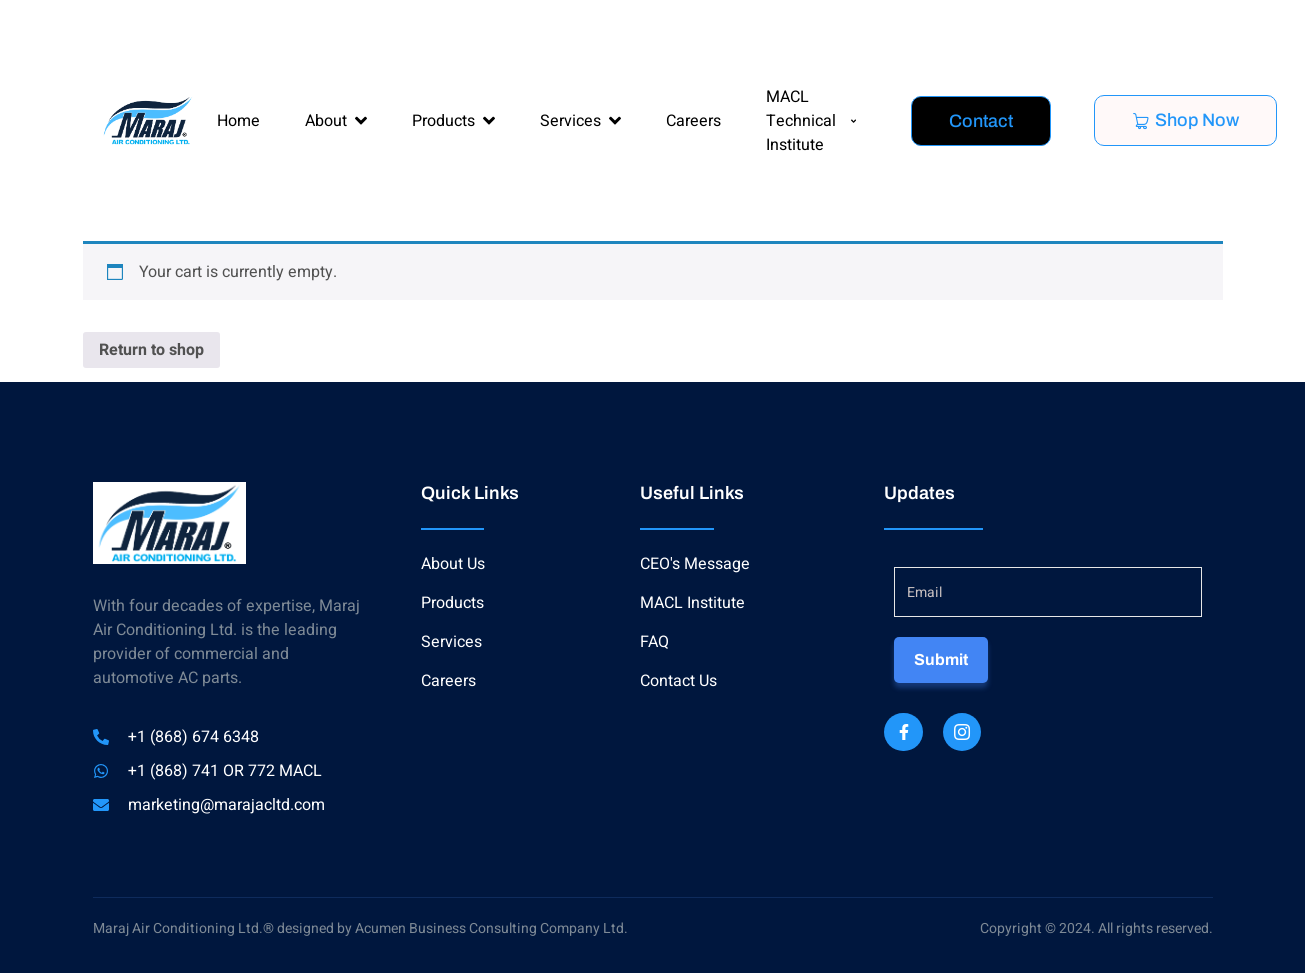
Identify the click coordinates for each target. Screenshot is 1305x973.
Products (453, 121)
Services (580, 121)
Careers (693, 121)
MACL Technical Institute (811, 121)
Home (238, 121)
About (336, 121)
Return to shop (151, 350)
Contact (981, 121)
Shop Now (1185, 120)
